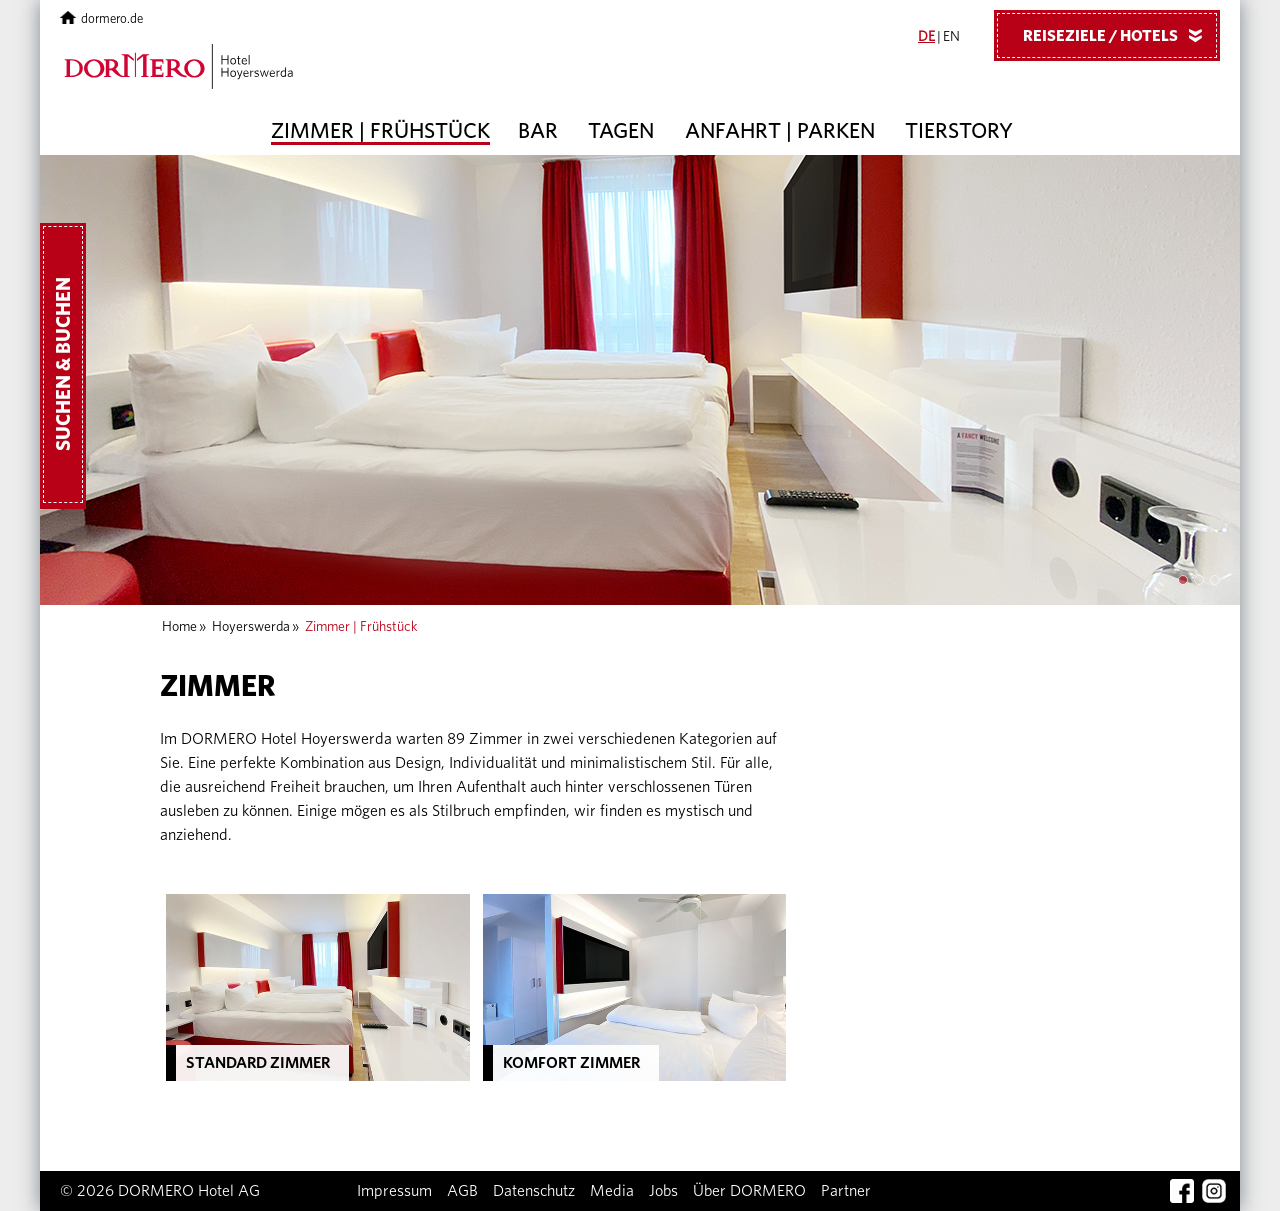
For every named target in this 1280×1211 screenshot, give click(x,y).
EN (951, 37)
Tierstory (959, 131)
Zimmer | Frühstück (380, 131)
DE (926, 37)
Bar (538, 131)
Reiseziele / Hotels (1120, 35)
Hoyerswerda (251, 627)
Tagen (621, 131)
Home (179, 627)
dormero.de (101, 19)
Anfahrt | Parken (780, 131)
